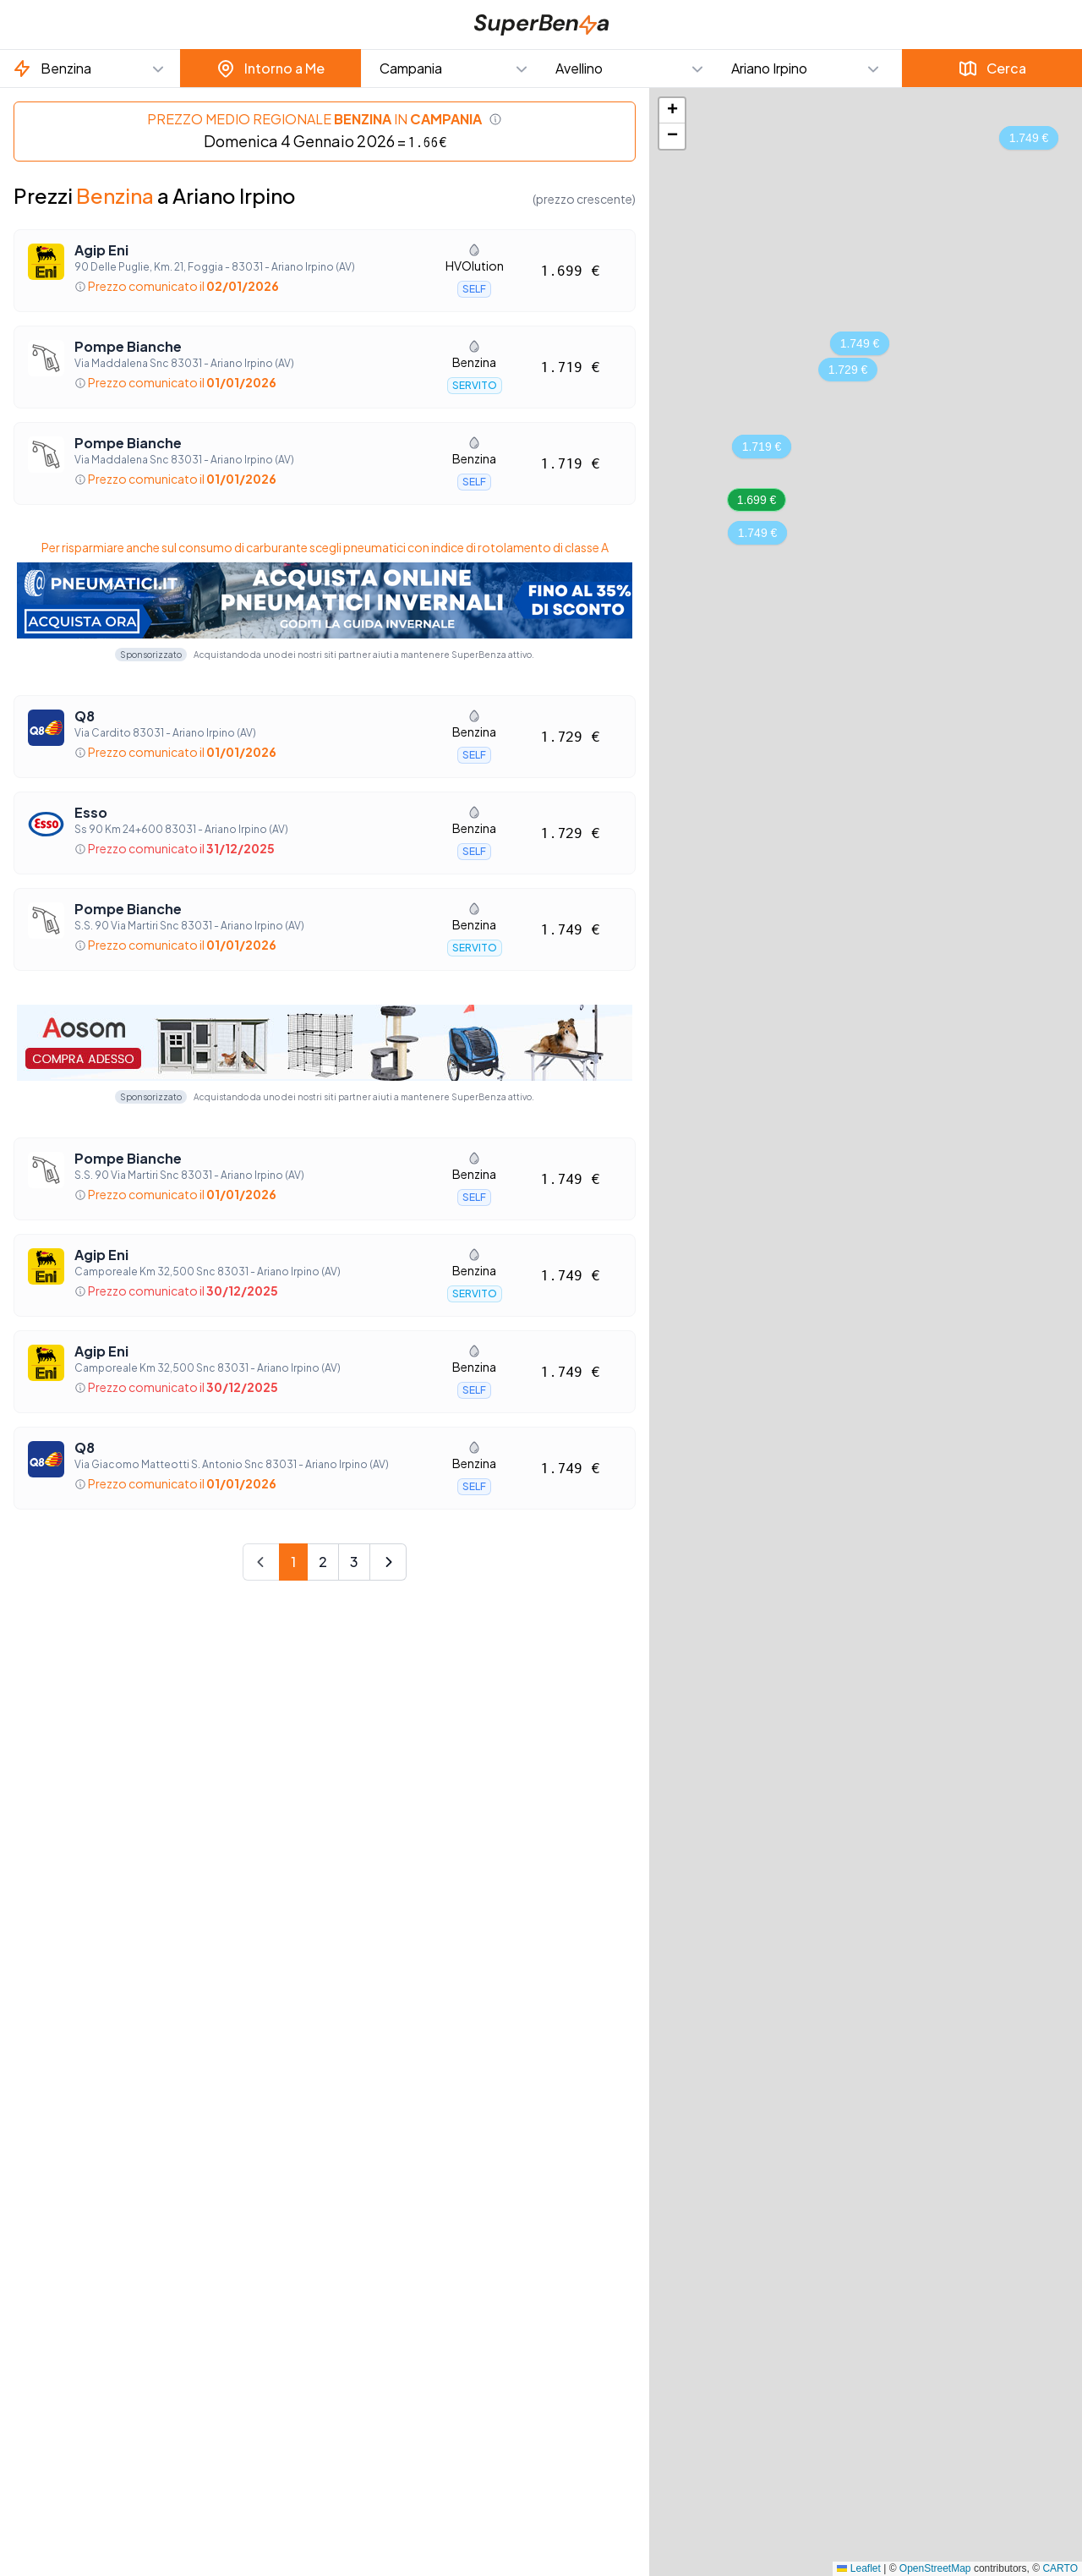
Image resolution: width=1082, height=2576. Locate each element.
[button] (90, 68)
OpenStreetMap (935, 2568)
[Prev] (261, 1562)
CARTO (1060, 2568)
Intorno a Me (270, 68)
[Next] (388, 1562)
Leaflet (858, 2568)
